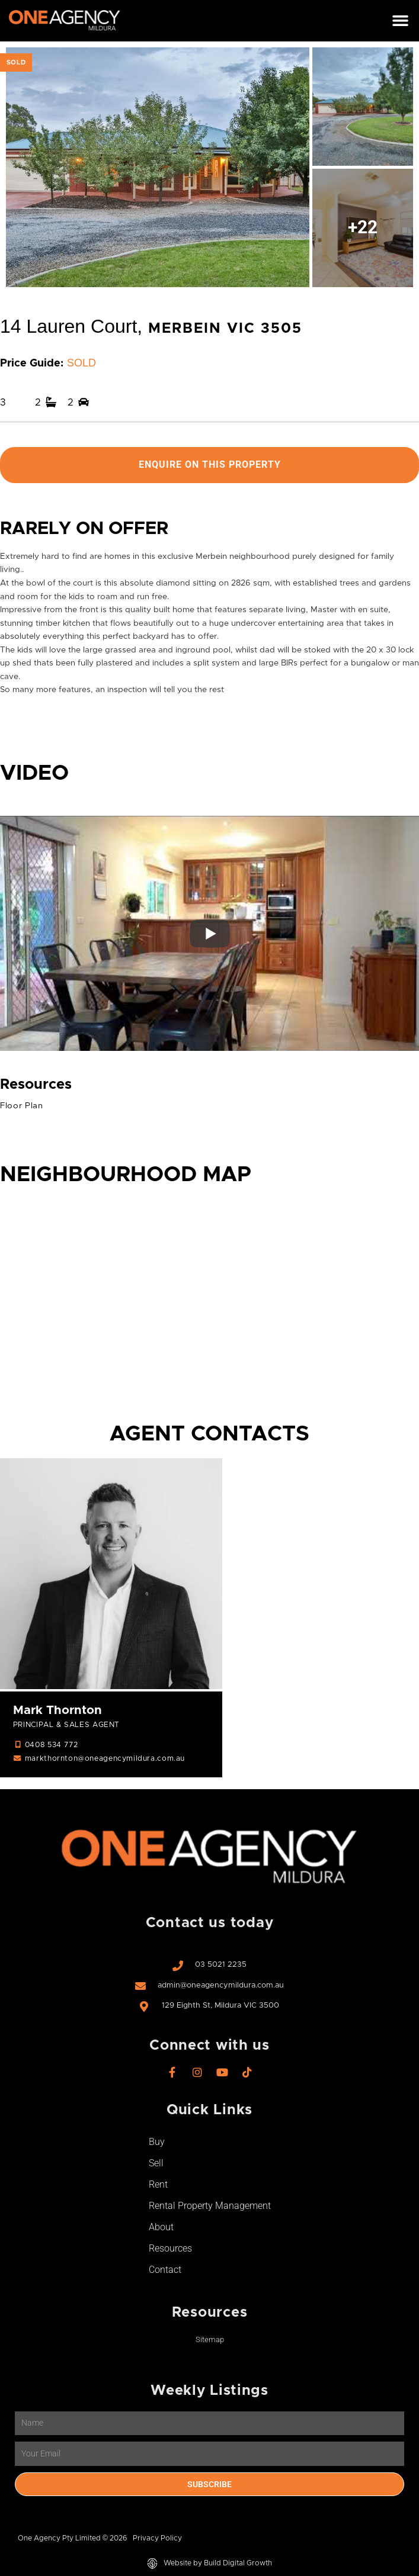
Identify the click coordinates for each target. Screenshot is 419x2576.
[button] (400, 21)
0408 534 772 (51, 1746)
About (161, 2227)
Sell (156, 2163)
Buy (157, 2142)
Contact (165, 2270)
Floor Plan (21, 1106)
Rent (158, 2185)
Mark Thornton (57, 1710)
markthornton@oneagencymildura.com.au (105, 1759)
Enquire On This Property (210, 465)
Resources (170, 2249)
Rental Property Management (210, 2206)
